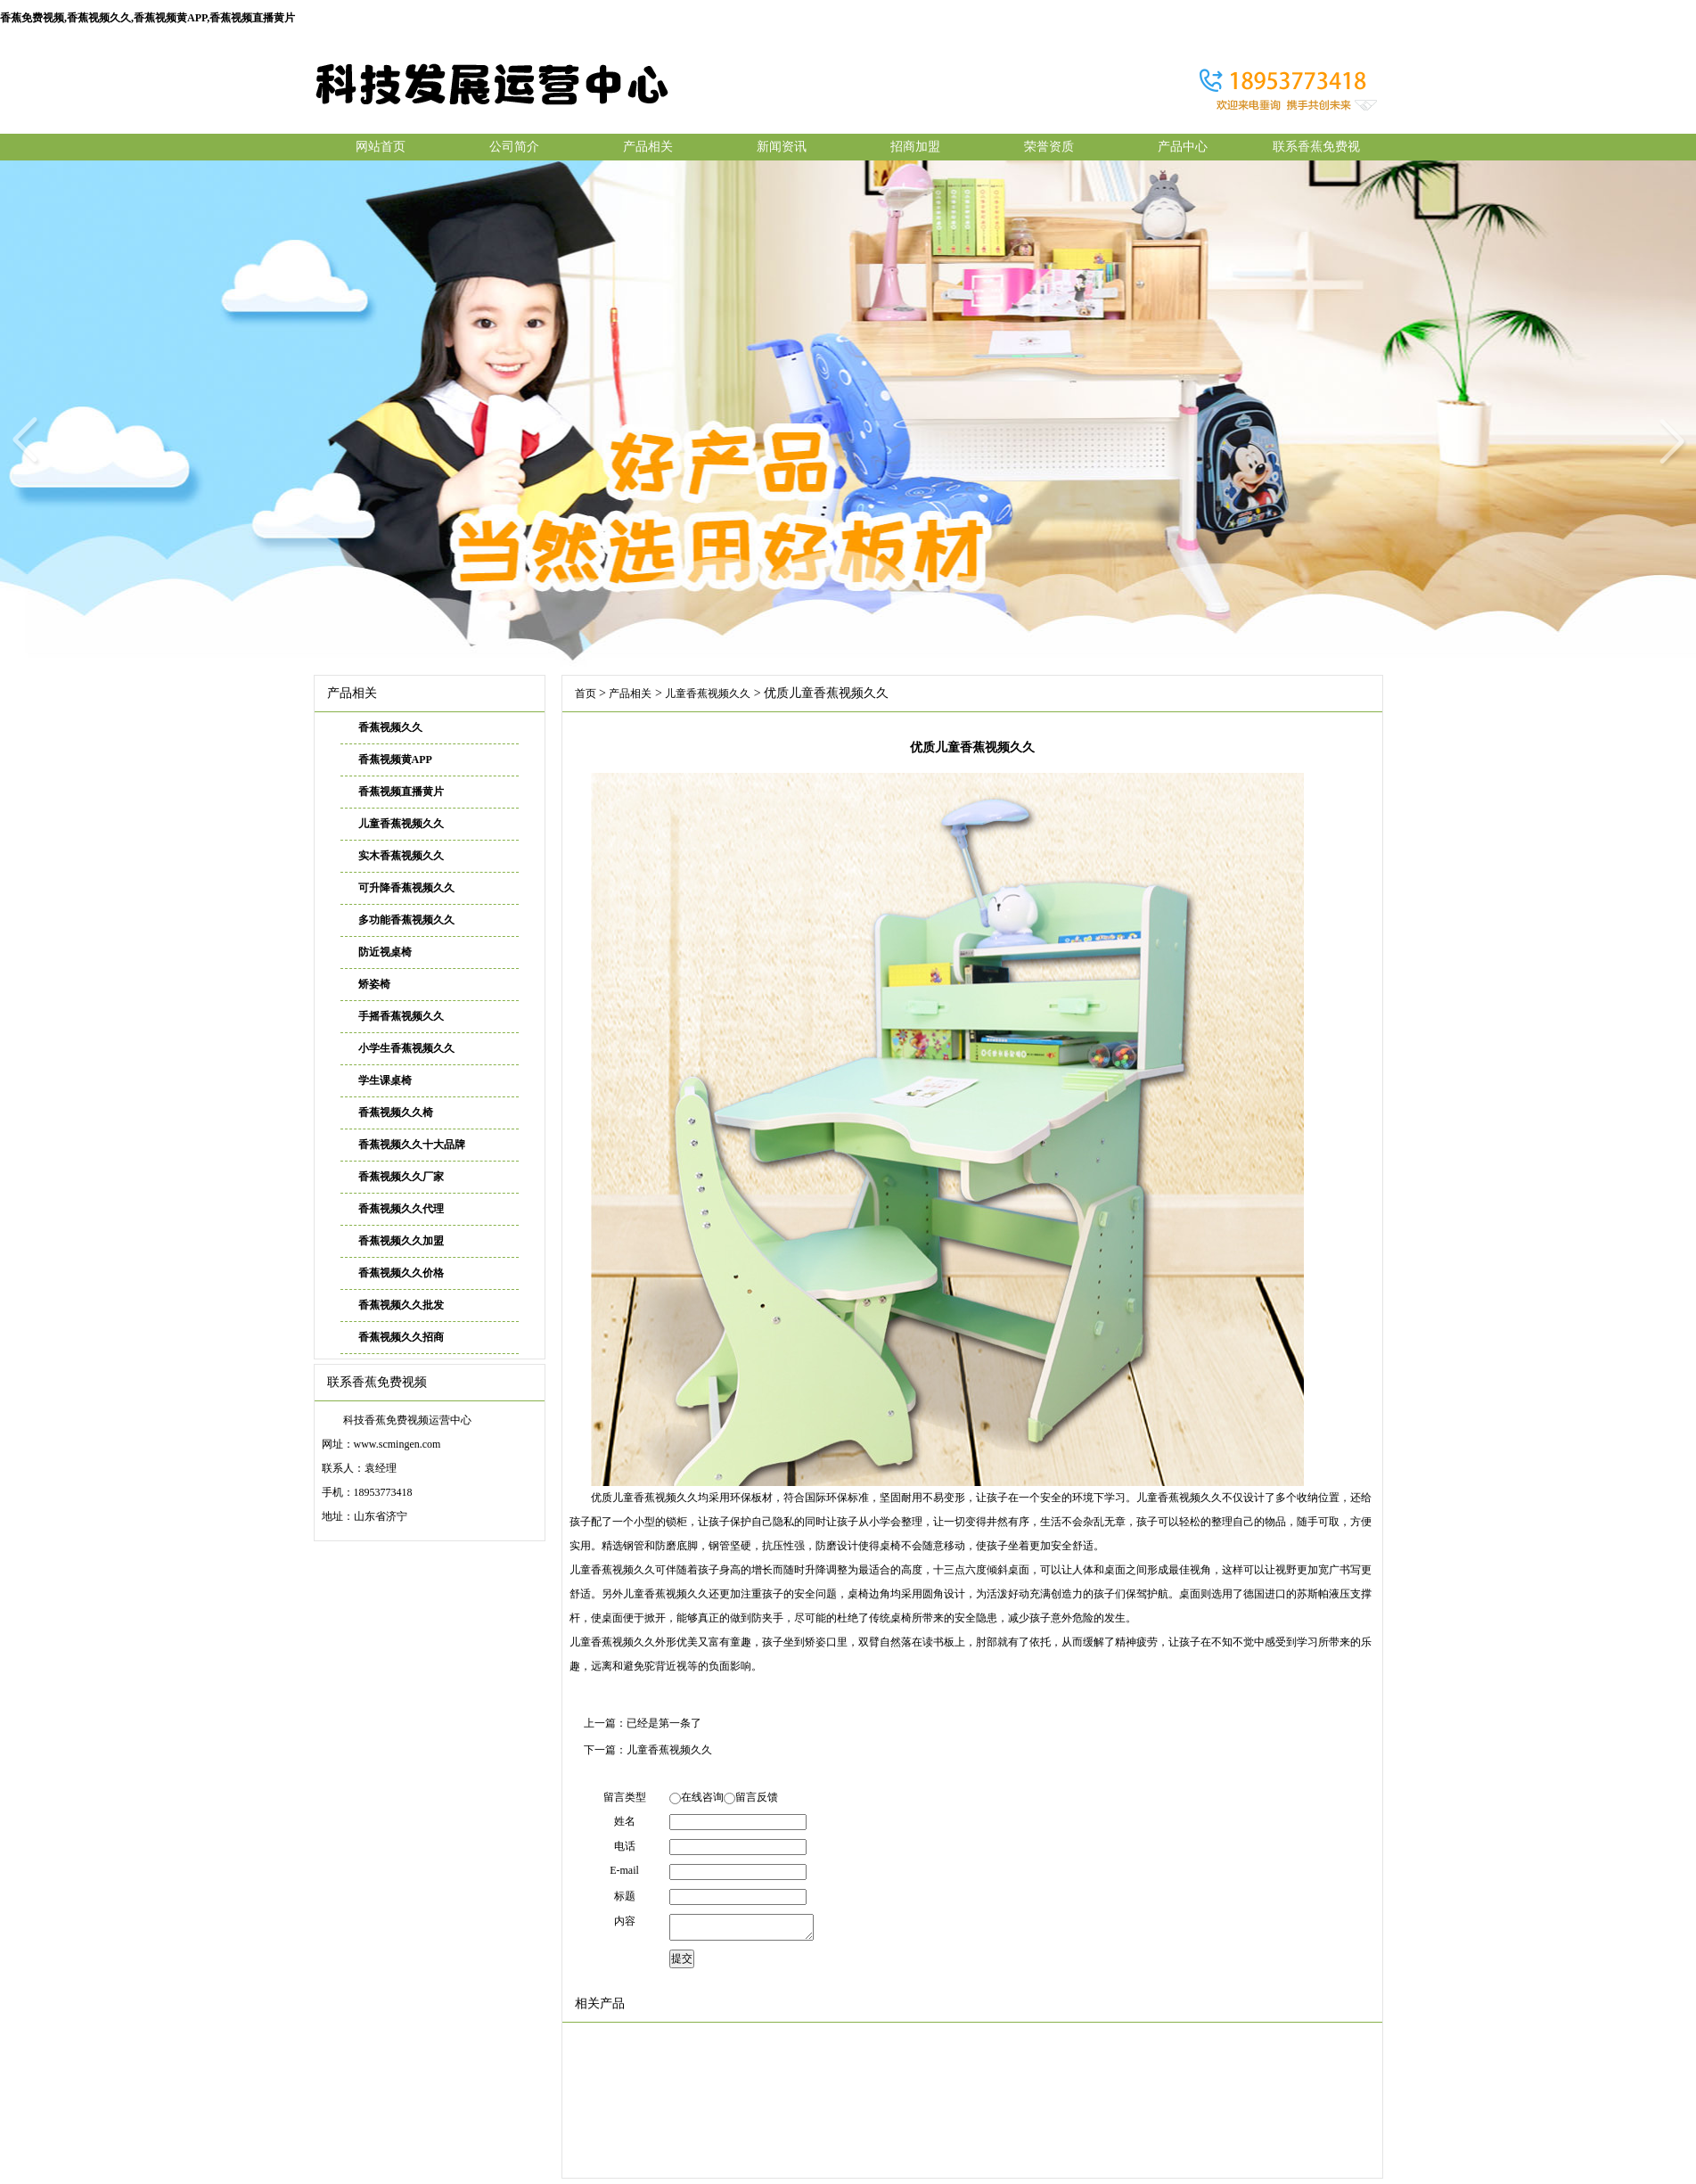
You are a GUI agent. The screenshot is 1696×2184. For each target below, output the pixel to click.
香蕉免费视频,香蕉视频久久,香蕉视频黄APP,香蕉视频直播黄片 (147, 18)
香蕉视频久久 (390, 727)
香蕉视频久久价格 (401, 1273)
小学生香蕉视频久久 (406, 1048)
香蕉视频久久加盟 (401, 1241)
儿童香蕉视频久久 (401, 823)
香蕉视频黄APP (395, 759)
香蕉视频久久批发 (401, 1305)
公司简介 (514, 146)
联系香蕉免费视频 (1316, 150)
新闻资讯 (782, 146)
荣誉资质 (1049, 146)
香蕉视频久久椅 (395, 1112)
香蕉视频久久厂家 (401, 1176)
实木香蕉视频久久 (401, 856)
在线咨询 (702, 1797)
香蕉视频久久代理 (401, 1209)
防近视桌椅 (385, 952)
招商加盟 (915, 146)
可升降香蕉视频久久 (406, 888)
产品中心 (1183, 146)
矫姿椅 (374, 984)
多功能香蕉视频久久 (406, 920)
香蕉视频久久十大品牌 (411, 1144)
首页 (585, 693)
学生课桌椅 (385, 1080)
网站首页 (381, 146)
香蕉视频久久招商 (401, 1337)
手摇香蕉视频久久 (401, 1016)
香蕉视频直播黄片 (401, 791)
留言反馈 (756, 1797)
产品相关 (648, 146)
